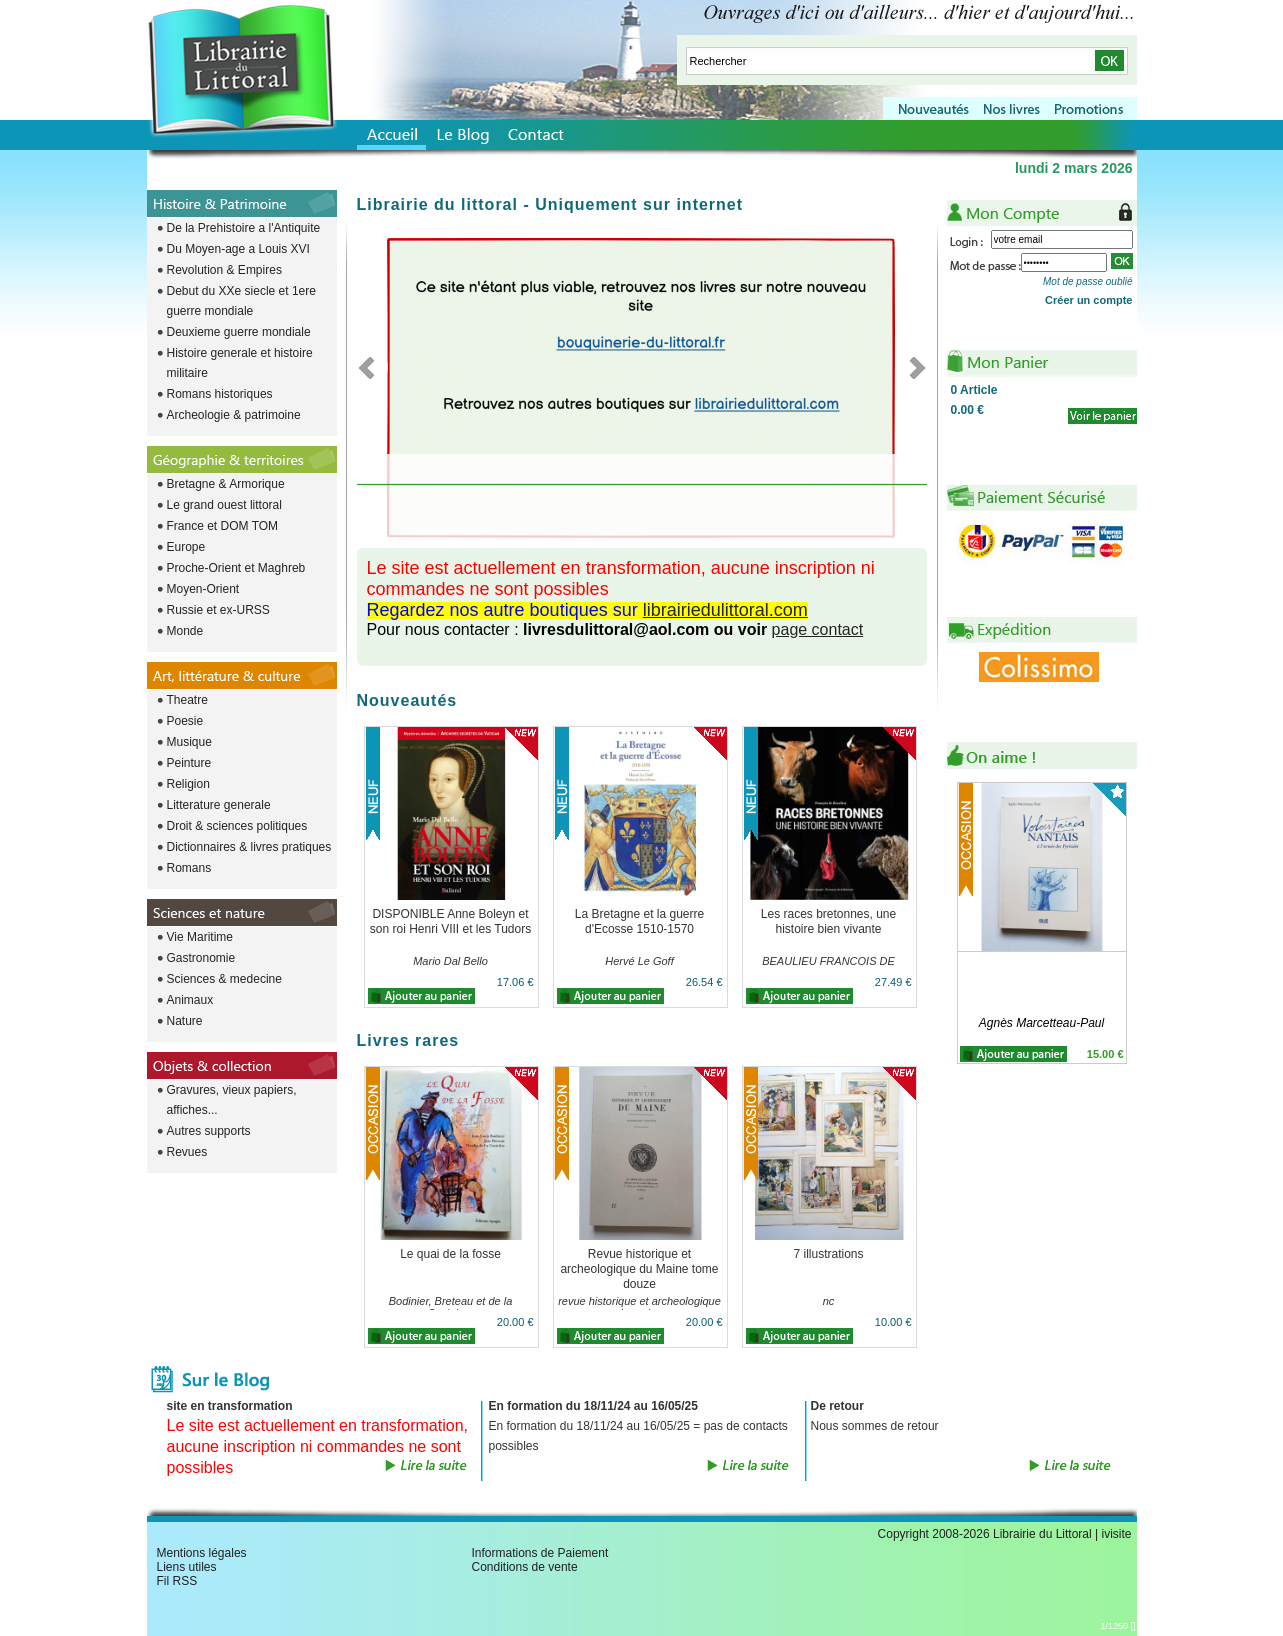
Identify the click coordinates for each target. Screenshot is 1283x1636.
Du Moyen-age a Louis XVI (238, 249)
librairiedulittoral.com (725, 610)
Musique (189, 742)
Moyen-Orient (203, 589)
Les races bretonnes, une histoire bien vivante (828, 921)
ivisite (1116, 1534)
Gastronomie (201, 958)
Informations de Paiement (540, 1553)
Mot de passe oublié (1088, 281)
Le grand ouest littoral (224, 505)
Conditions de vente (525, 1567)
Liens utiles (187, 1567)
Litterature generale (219, 805)
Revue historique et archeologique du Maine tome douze (639, 1269)
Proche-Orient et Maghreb (236, 568)
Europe (186, 547)
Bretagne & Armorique (226, 484)
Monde (185, 631)
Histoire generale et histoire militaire (240, 363)
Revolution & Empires (224, 270)
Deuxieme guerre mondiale (239, 332)
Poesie (185, 721)
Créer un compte (1088, 300)
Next (911, 367)
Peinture (189, 763)
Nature (185, 1021)
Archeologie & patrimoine (234, 415)
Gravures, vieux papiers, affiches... (232, 1100)
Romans (189, 868)
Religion (188, 784)
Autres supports (209, 1131)
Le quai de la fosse (450, 1254)
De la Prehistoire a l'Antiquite (244, 228)
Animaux (190, 1000)
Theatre (187, 700)
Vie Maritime (200, 937)
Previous (372, 367)
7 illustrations (828, 1254)
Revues (187, 1152)
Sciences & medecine (224, 979)
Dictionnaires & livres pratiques (249, 847)
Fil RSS (177, 1581)
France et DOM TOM (223, 526)
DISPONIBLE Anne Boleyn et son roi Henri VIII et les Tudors (450, 921)
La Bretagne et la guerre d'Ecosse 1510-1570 (639, 921)
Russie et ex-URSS (218, 610)
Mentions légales (202, 1553)
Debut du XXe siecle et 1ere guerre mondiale (241, 301)
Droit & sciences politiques (237, 826)
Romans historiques (220, 394)
